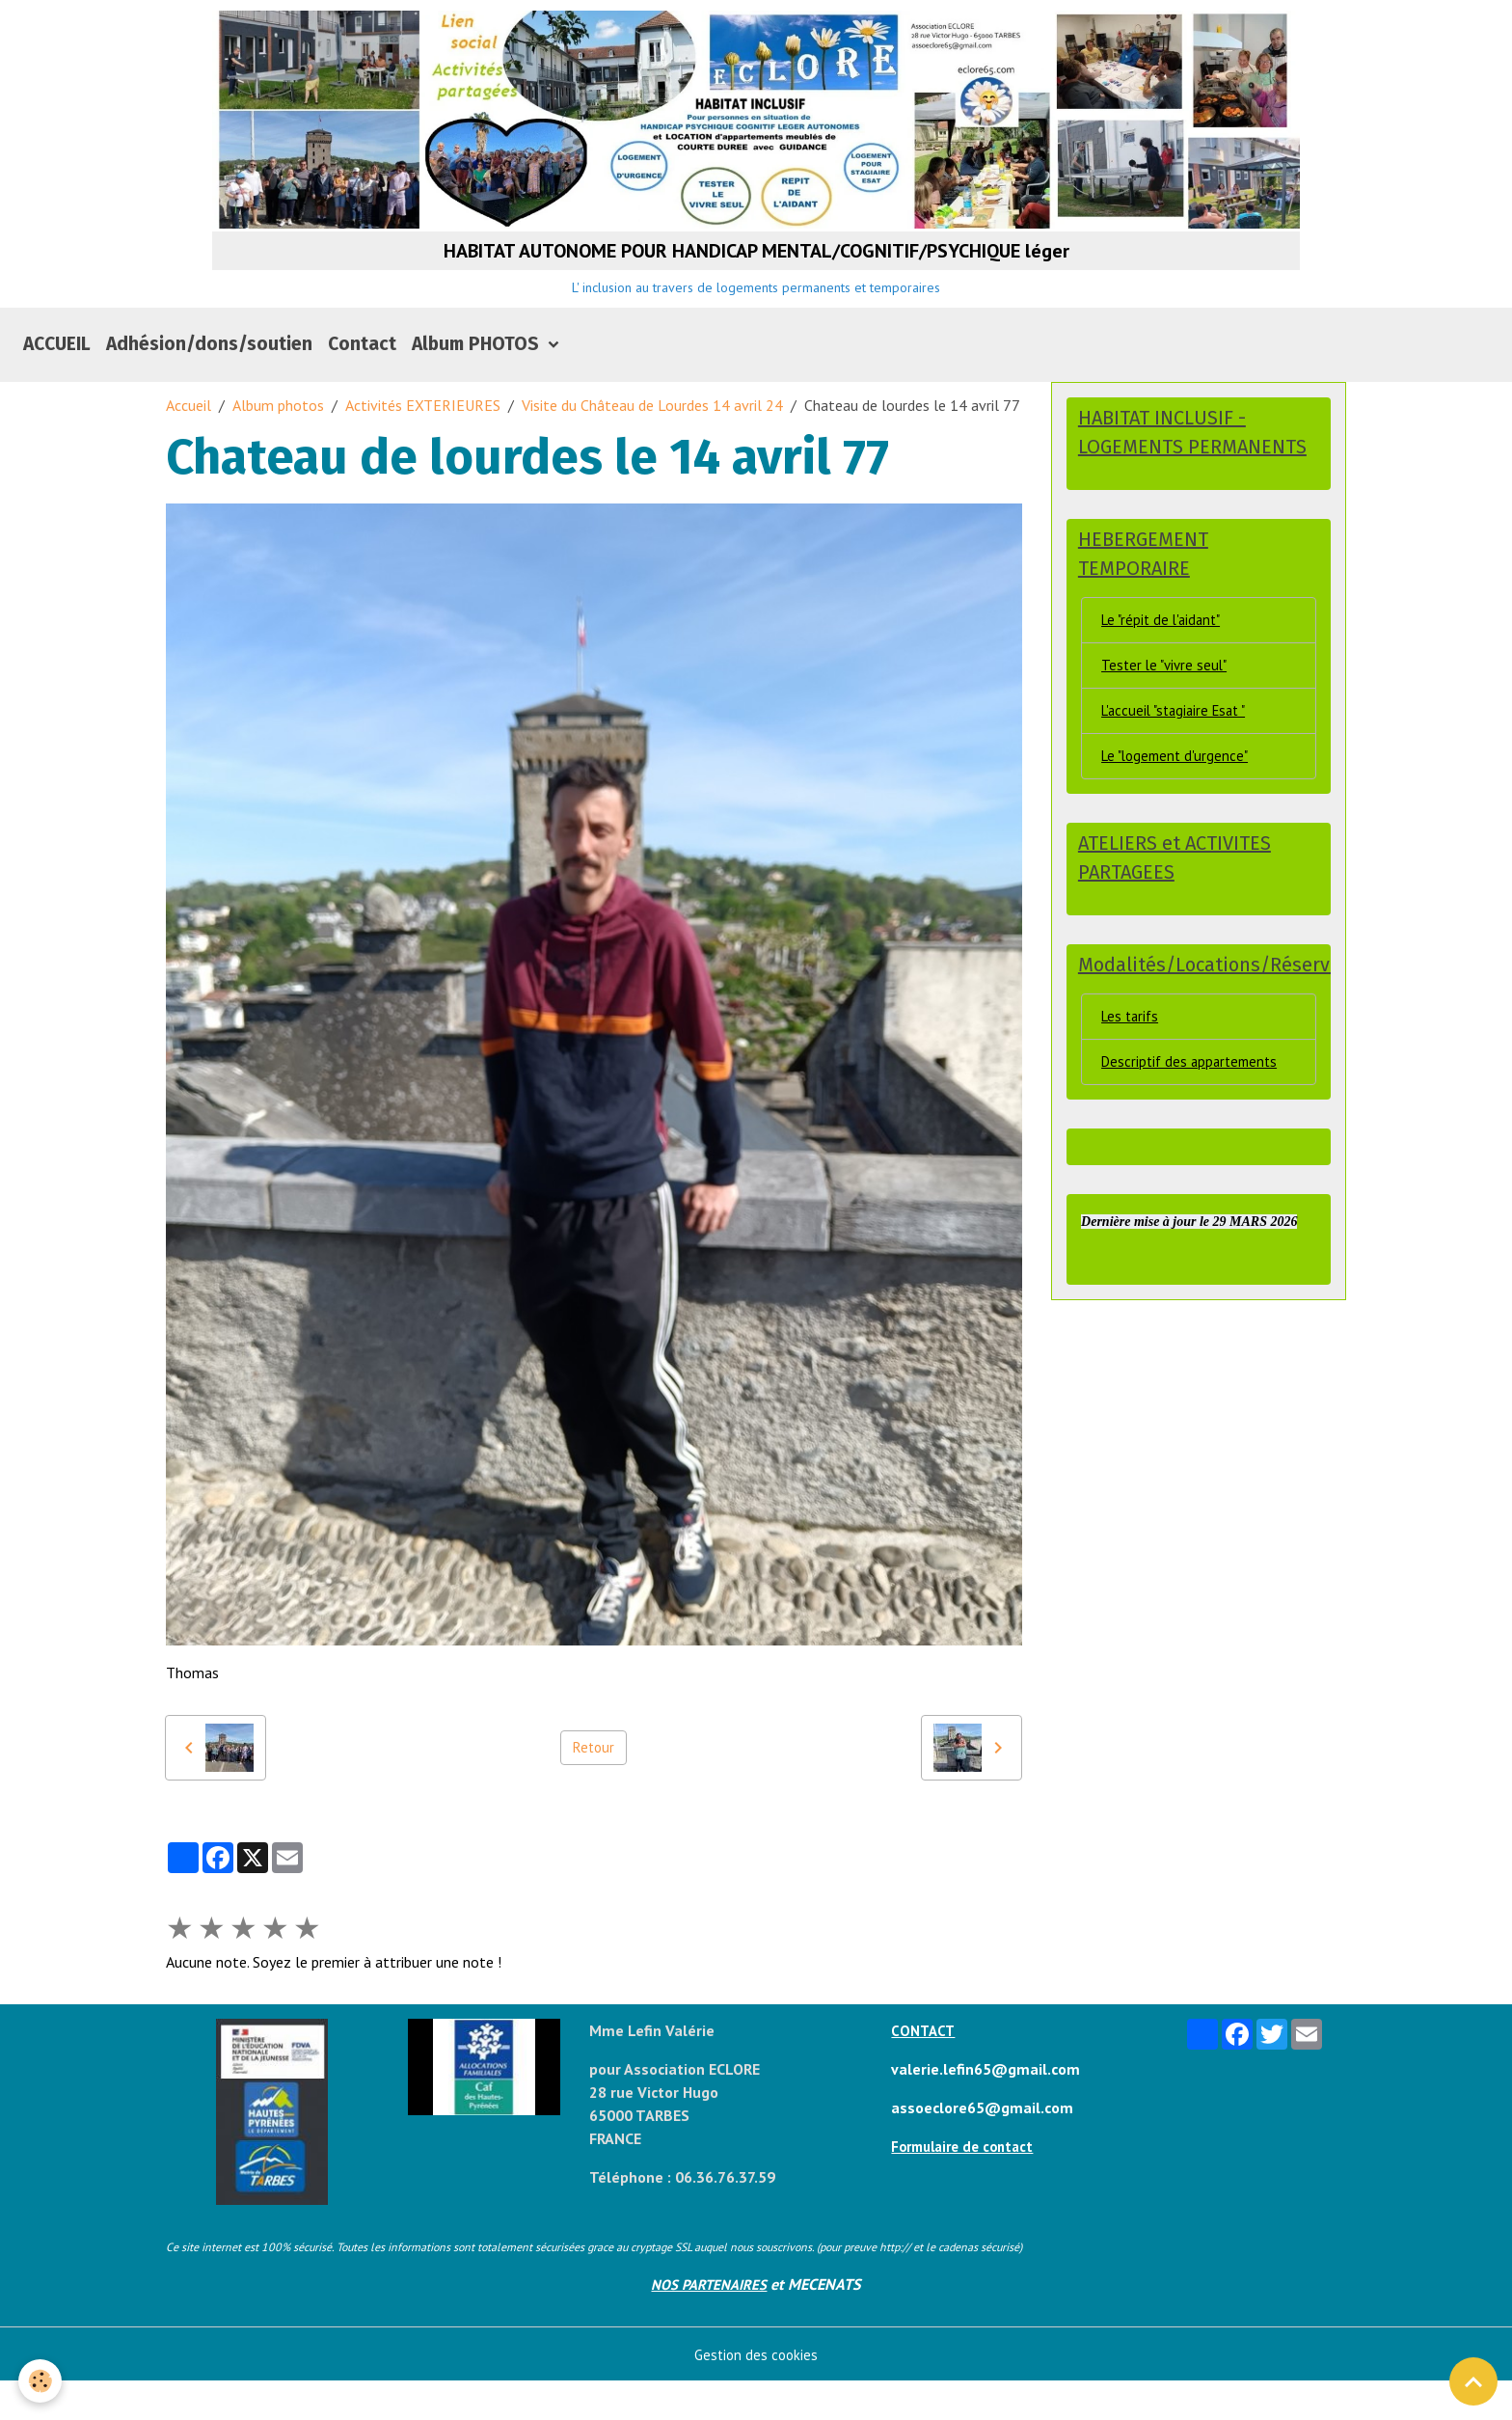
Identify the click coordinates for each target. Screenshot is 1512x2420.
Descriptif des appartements (1193, 1117)
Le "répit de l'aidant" (1164, 662)
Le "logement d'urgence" (1178, 804)
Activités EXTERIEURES (422, 443)
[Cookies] (41, 2380)
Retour (593, 1786)
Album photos (278, 443)
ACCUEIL (57, 382)
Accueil (188, 443)
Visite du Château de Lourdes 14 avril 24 (652, 443)
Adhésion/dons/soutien (209, 382)
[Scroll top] (1473, 2381)
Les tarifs (1132, 1069)
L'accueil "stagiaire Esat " (1179, 757)
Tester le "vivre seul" (1167, 710)
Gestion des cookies (756, 2393)
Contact (362, 382)
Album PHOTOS (478, 382)
